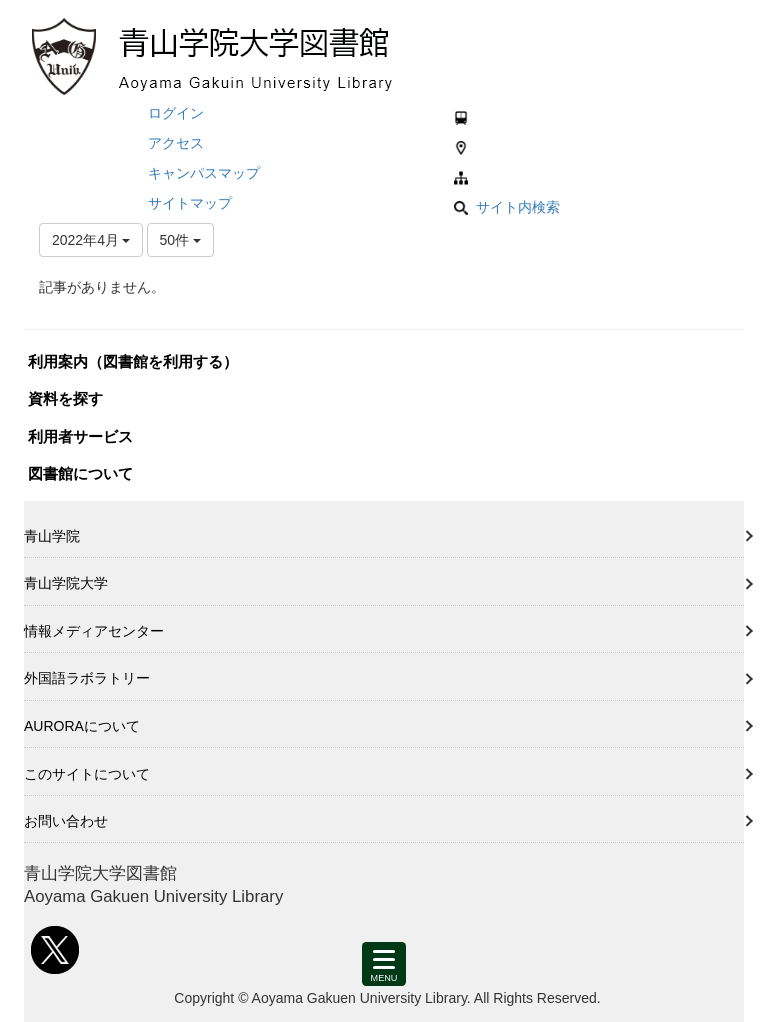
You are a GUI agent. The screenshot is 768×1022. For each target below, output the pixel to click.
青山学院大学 (66, 583)
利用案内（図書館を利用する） (133, 361)
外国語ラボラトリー (87, 678)
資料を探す (65, 398)
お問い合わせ (66, 821)
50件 (180, 240)
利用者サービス (80, 436)
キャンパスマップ (204, 173)
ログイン (176, 113)
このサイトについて (87, 774)
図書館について (80, 473)
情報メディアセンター (94, 631)
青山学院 (52, 536)
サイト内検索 (507, 207)
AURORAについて (82, 726)
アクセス (176, 143)
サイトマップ (190, 203)
